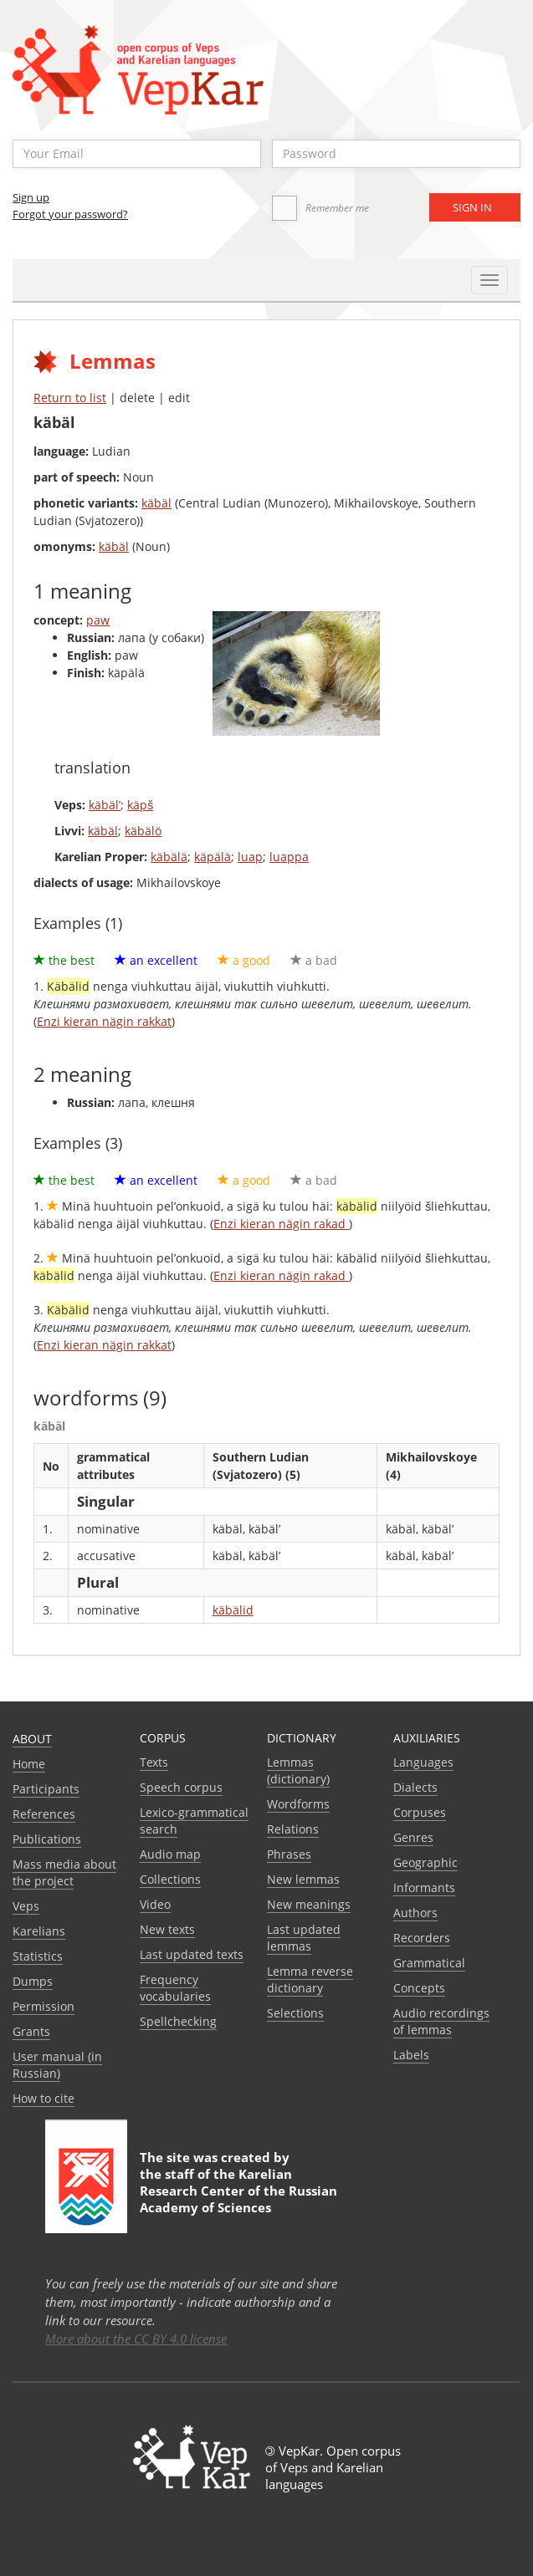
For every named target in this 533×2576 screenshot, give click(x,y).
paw (98, 620)
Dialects (415, 1787)
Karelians (39, 1931)
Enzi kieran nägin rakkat (104, 1021)
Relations (293, 1829)
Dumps (33, 1981)
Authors (415, 1913)
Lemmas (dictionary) (298, 1770)
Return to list (69, 398)
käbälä (169, 857)
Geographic (425, 1862)
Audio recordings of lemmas (441, 2021)
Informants (424, 1887)
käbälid (233, 1610)
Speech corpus (181, 1787)
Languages (423, 1762)
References (44, 1814)
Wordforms (298, 1804)
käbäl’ (104, 805)
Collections (170, 1879)
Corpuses (419, 1812)
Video (155, 1904)
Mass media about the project (64, 1872)
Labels (411, 2055)
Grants (31, 2031)
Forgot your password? (70, 214)
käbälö (143, 831)
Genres (413, 1837)
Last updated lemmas (304, 1937)
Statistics (38, 1956)
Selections (295, 2013)
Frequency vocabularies (175, 1988)
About (32, 1739)
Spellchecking (178, 2021)
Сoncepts (419, 1988)
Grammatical (429, 1963)
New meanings (309, 1904)
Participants (46, 1789)
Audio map (170, 1854)
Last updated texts (191, 1954)
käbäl (156, 503)
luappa (289, 857)
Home (29, 1764)
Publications (47, 1839)
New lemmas (303, 1879)
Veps (26, 1906)
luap (250, 857)
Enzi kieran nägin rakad (281, 1224)
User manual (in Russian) (57, 2064)
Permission (43, 2006)
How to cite (43, 2098)
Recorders (421, 1938)
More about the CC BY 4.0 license (136, 2338)
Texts (154, 1762)
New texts (167, 1929)
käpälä (212, 857)
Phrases (289, 1854)
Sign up (31, 197)
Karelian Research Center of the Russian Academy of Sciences (238, 2190)
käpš (140, 805)
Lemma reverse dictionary (310, 1979)
